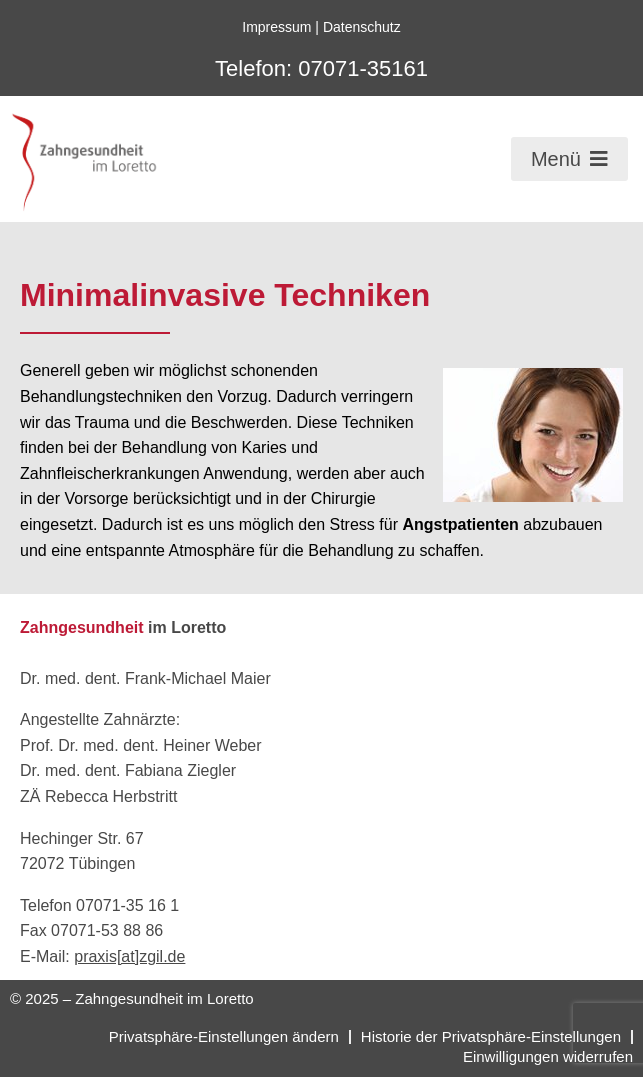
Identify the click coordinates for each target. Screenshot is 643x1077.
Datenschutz (362, 27)
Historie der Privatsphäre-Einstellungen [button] (491, 1036)
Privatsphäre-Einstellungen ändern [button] (224, 1036)
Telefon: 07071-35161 (321, 68)
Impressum (276, 27)
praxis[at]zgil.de (129, 956)
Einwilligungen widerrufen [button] (548, 1056)
